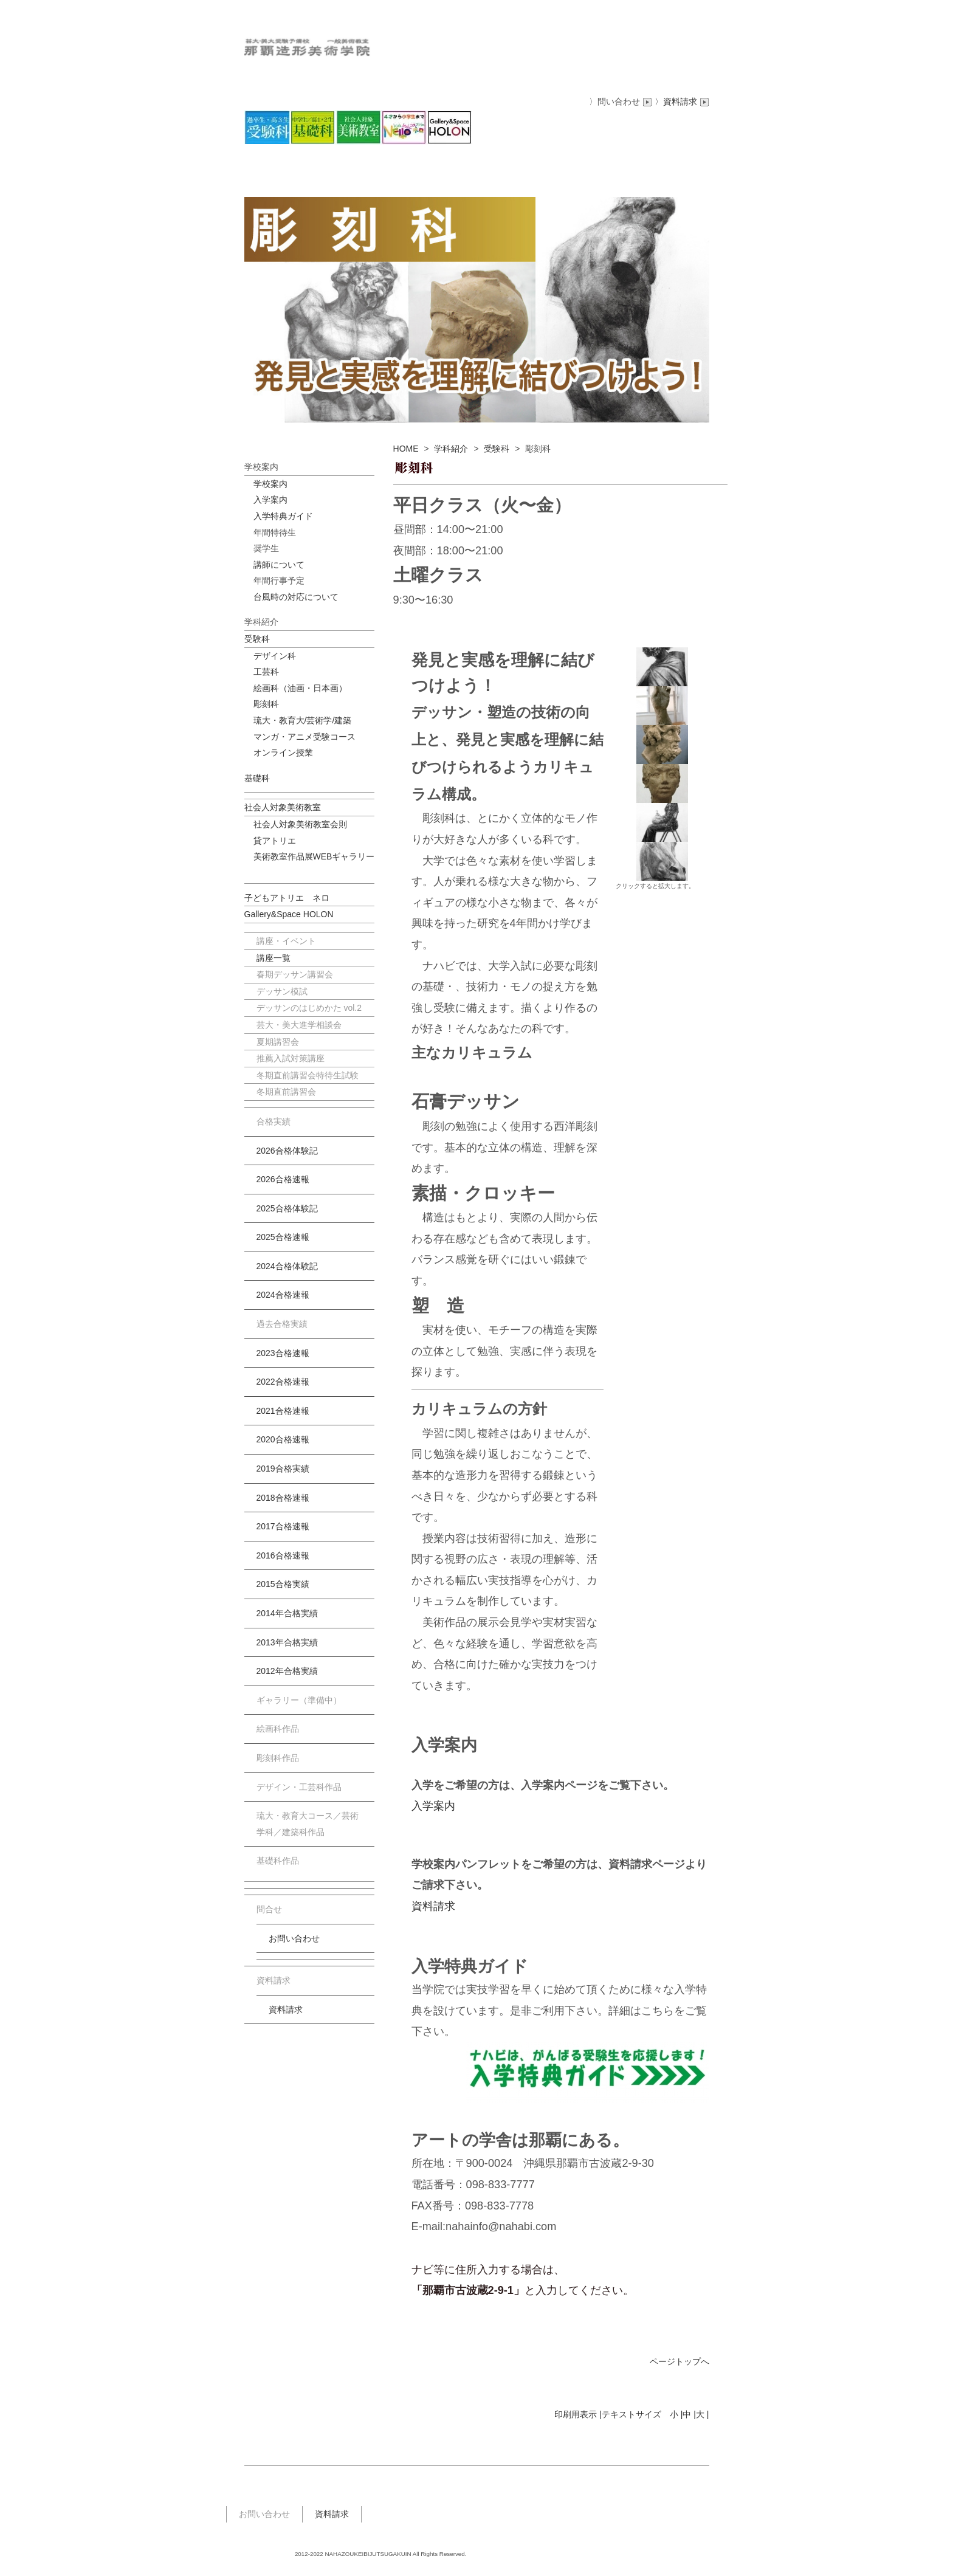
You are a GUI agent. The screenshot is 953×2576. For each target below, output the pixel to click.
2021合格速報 (282, 1411)
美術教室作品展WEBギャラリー (314, 856)
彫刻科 (266, 704)
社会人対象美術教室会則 (300, 824)
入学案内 (433, 1806)
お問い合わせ (294, 1938)
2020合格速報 (282, 1439)
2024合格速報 (282, 1295)
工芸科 (266, 672)
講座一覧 (273, 958)
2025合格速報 (282, 1237)
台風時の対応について (296, 597)
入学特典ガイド (283, 516)
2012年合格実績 (287, 1671)
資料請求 (433, 1906)
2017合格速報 (282, 1526)
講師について (278, 565)
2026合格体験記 (287, 1150)
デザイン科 (274, 656)
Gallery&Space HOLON (289, 914)
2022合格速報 (282, 1381)
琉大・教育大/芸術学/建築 (302, 720)
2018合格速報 (282, 1498)
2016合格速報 (282, 1555)
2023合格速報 (282, 1353)
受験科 (496, 448)
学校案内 (270, 484)
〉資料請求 (682, 101)
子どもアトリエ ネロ (286, 898)
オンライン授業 (283, 752)
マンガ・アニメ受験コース (304, 737)
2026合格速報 (282, 1179)
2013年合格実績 (287, 1642)
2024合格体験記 (287, 1266)
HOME (406, 448)
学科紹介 (451, 448)
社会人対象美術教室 (282, 807)
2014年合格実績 (287, 1613)
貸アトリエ (274, 840)
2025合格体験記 (287, 1208)
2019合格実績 (282, 1468)
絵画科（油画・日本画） (300, 688)
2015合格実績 (282, 1584)
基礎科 (257, 778)
